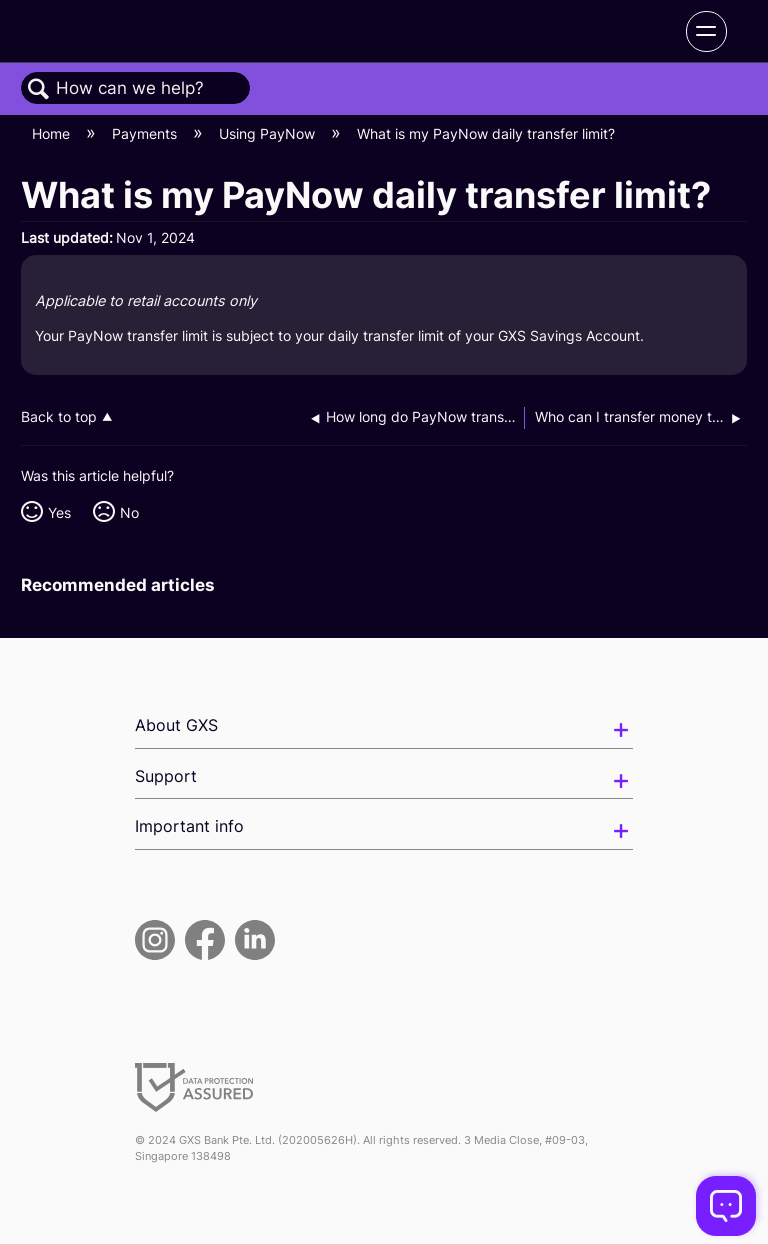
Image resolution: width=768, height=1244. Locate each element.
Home (53, 133)
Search (39, 89)
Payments (146, 133)
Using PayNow (269, 133)
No (129, 512)
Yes (59, 512)
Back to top (59, 417)
